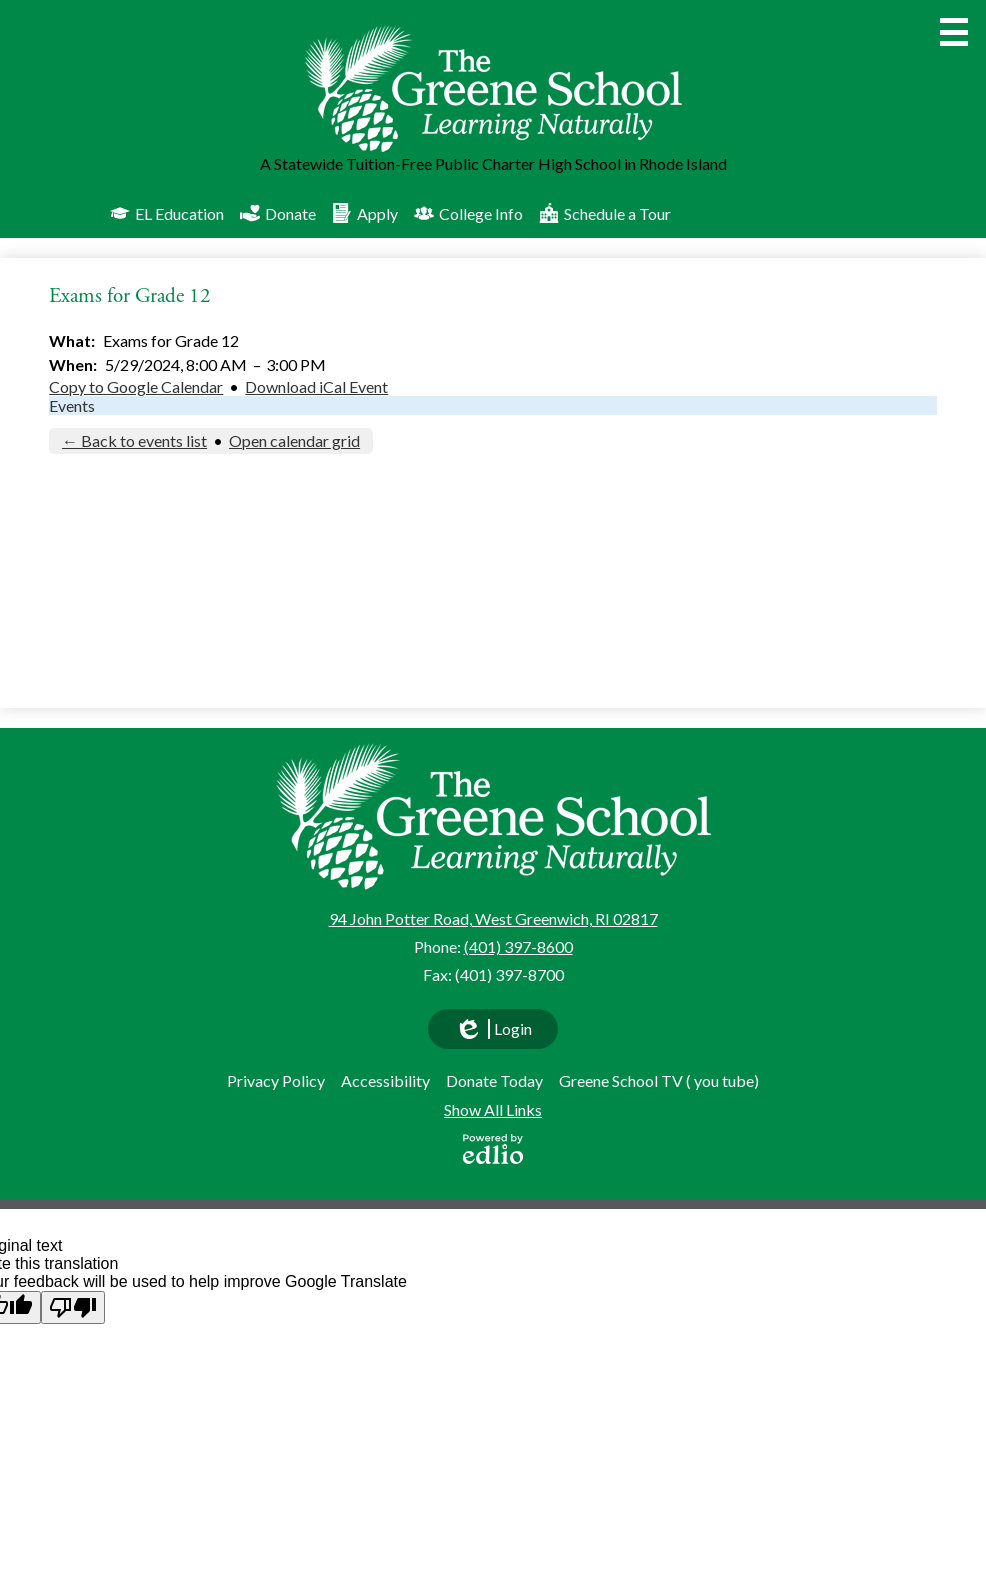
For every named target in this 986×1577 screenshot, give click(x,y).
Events (72, 405)
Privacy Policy (276, 1080)
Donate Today (494, 1080)
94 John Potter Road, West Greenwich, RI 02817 (493, 918)
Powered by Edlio (493, 1149)
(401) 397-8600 (518, 946)
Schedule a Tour (605, 213)
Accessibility (385, 1080)
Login (493, 1034)
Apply (365, 213)
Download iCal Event (316, 386)
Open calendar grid (294, 440)
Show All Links (493, 1109)
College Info (468, 213)
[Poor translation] (73, 1307)
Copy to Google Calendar (136, 386)
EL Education (167, 213)
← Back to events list (134, 440)
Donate (278, 213)
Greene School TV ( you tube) (659, 1080)
